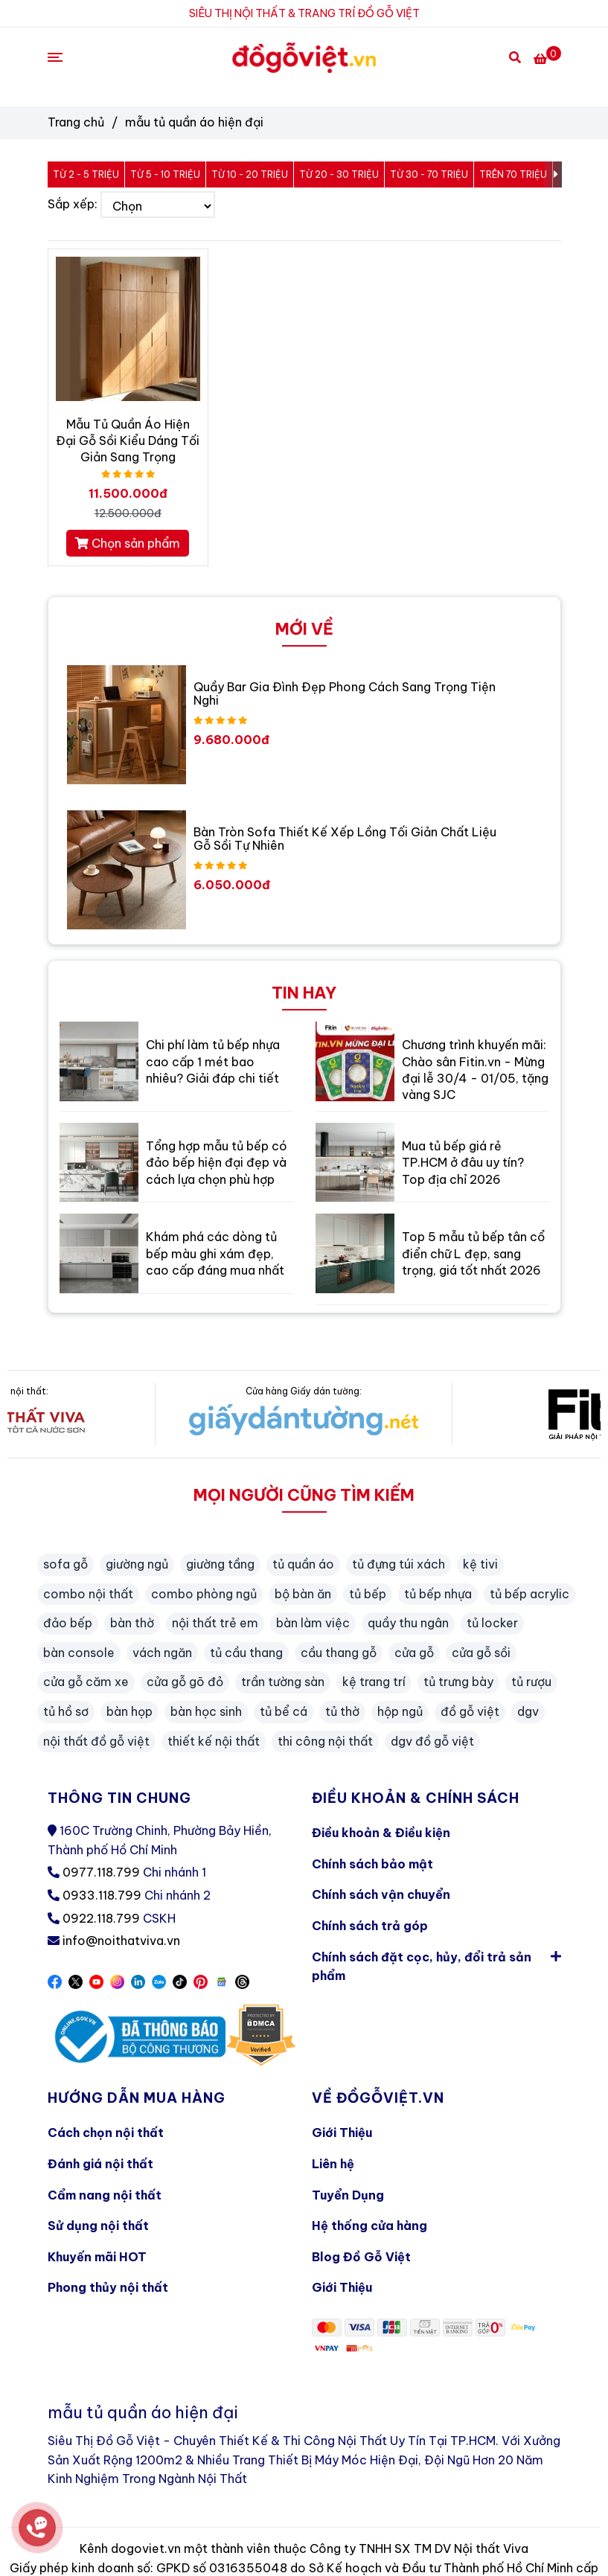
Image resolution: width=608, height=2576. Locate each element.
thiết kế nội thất (213, 1741)
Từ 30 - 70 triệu (429, 174)
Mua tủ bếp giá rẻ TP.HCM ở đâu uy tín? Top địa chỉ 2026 (463, 1162)
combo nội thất (88, 1593)
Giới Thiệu (342, 2132)
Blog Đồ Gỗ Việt (361, 2256)
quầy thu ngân (408, 1622)
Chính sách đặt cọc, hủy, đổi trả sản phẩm (436, 1963)
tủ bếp (367, 1593)
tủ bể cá (283, 1711)
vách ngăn (162, 1652)
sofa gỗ (65, 1564)
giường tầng (220, 1564)
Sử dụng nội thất (98, 2225)
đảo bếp (67, 1622)
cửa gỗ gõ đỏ (185, 1681)
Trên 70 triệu (513, 174)
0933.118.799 (102, 1895)
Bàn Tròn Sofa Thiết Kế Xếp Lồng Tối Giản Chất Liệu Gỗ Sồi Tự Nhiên (344, 838)
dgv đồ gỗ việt (432, 1741)
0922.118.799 (101, 1918)
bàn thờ (132, 1622)
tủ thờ (342, 1711)
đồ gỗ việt (470, 1711)
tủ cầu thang (246, 1652)
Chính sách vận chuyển (381, 1894)
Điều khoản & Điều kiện (381, 1832)
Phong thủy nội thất (108, 2287)
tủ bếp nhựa (438, 1593)
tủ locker (492, 1622)
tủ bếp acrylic (529, 1593)
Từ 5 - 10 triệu (165, 174)
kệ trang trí (374, 1681)
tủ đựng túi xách (398, 1564)
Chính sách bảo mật (372, 1863)
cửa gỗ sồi (481, 1652)
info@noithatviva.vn (121, 1940)
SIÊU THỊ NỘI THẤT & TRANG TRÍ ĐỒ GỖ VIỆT (304, 13)
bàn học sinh (206, 1711)
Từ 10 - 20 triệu (249, 174)
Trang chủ (76, 122)
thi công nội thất (325, 1741)
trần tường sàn (282, 1681)
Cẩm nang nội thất (104, 2195)
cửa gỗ (414, 1652)
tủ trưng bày (458, 1681)
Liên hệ (333, 2163)
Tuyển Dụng (348, 2195)
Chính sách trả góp (370, 1925)
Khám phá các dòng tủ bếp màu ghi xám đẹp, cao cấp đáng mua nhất (215, 1253)
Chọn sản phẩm (127, 543)
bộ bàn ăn (303, 1593)
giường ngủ (137, 1564)
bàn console (79, 1652)
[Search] (515, 56)
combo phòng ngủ (204, 1593)
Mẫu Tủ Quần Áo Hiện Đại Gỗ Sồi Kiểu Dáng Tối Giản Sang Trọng (127, 440)
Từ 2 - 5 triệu (86, 174)
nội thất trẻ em (215, 1622)
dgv (528, 1711)
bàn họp (129, 1711)
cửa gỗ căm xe (86, 1681)
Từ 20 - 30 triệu (339, 174)
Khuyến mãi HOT (97, 2256)
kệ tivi (480, 1564)
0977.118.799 (101, 1872)
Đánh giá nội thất (100, 2163)
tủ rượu (531, 1681)
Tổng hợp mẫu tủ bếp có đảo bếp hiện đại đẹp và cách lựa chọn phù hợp (216, 1162)
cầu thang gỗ (339, 1652)
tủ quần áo (303, 1564)
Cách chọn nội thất (106, 2132)
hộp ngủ (400, 1711)
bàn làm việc (313, 1622)
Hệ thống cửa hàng (369, 2225)
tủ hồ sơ (66, 1711)
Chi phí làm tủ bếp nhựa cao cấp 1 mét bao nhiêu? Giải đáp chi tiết (213, 1061)
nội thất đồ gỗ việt (96, 1741)
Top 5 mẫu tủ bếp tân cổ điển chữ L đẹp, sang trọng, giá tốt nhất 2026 (473, 1253)
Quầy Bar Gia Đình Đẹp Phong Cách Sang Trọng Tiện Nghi (344, 693)
